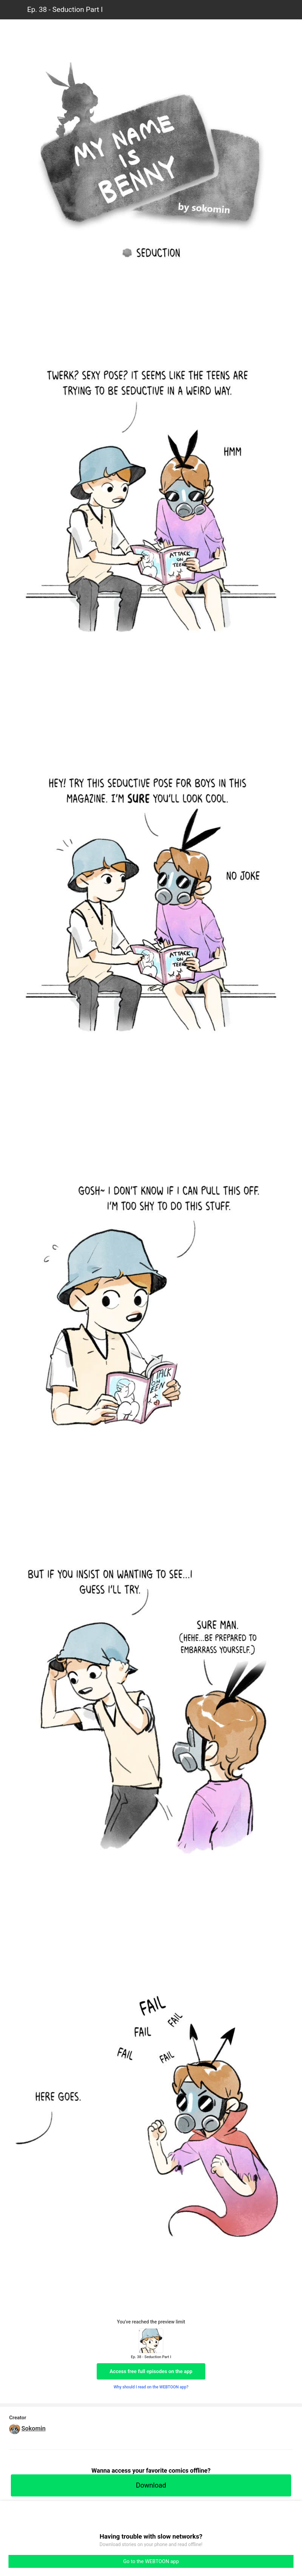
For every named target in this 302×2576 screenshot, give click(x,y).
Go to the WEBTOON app (151, 2561)
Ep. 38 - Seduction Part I (65, 9)
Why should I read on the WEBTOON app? (151, 2387)
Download (151, 2485)
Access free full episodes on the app (151, 2371)
